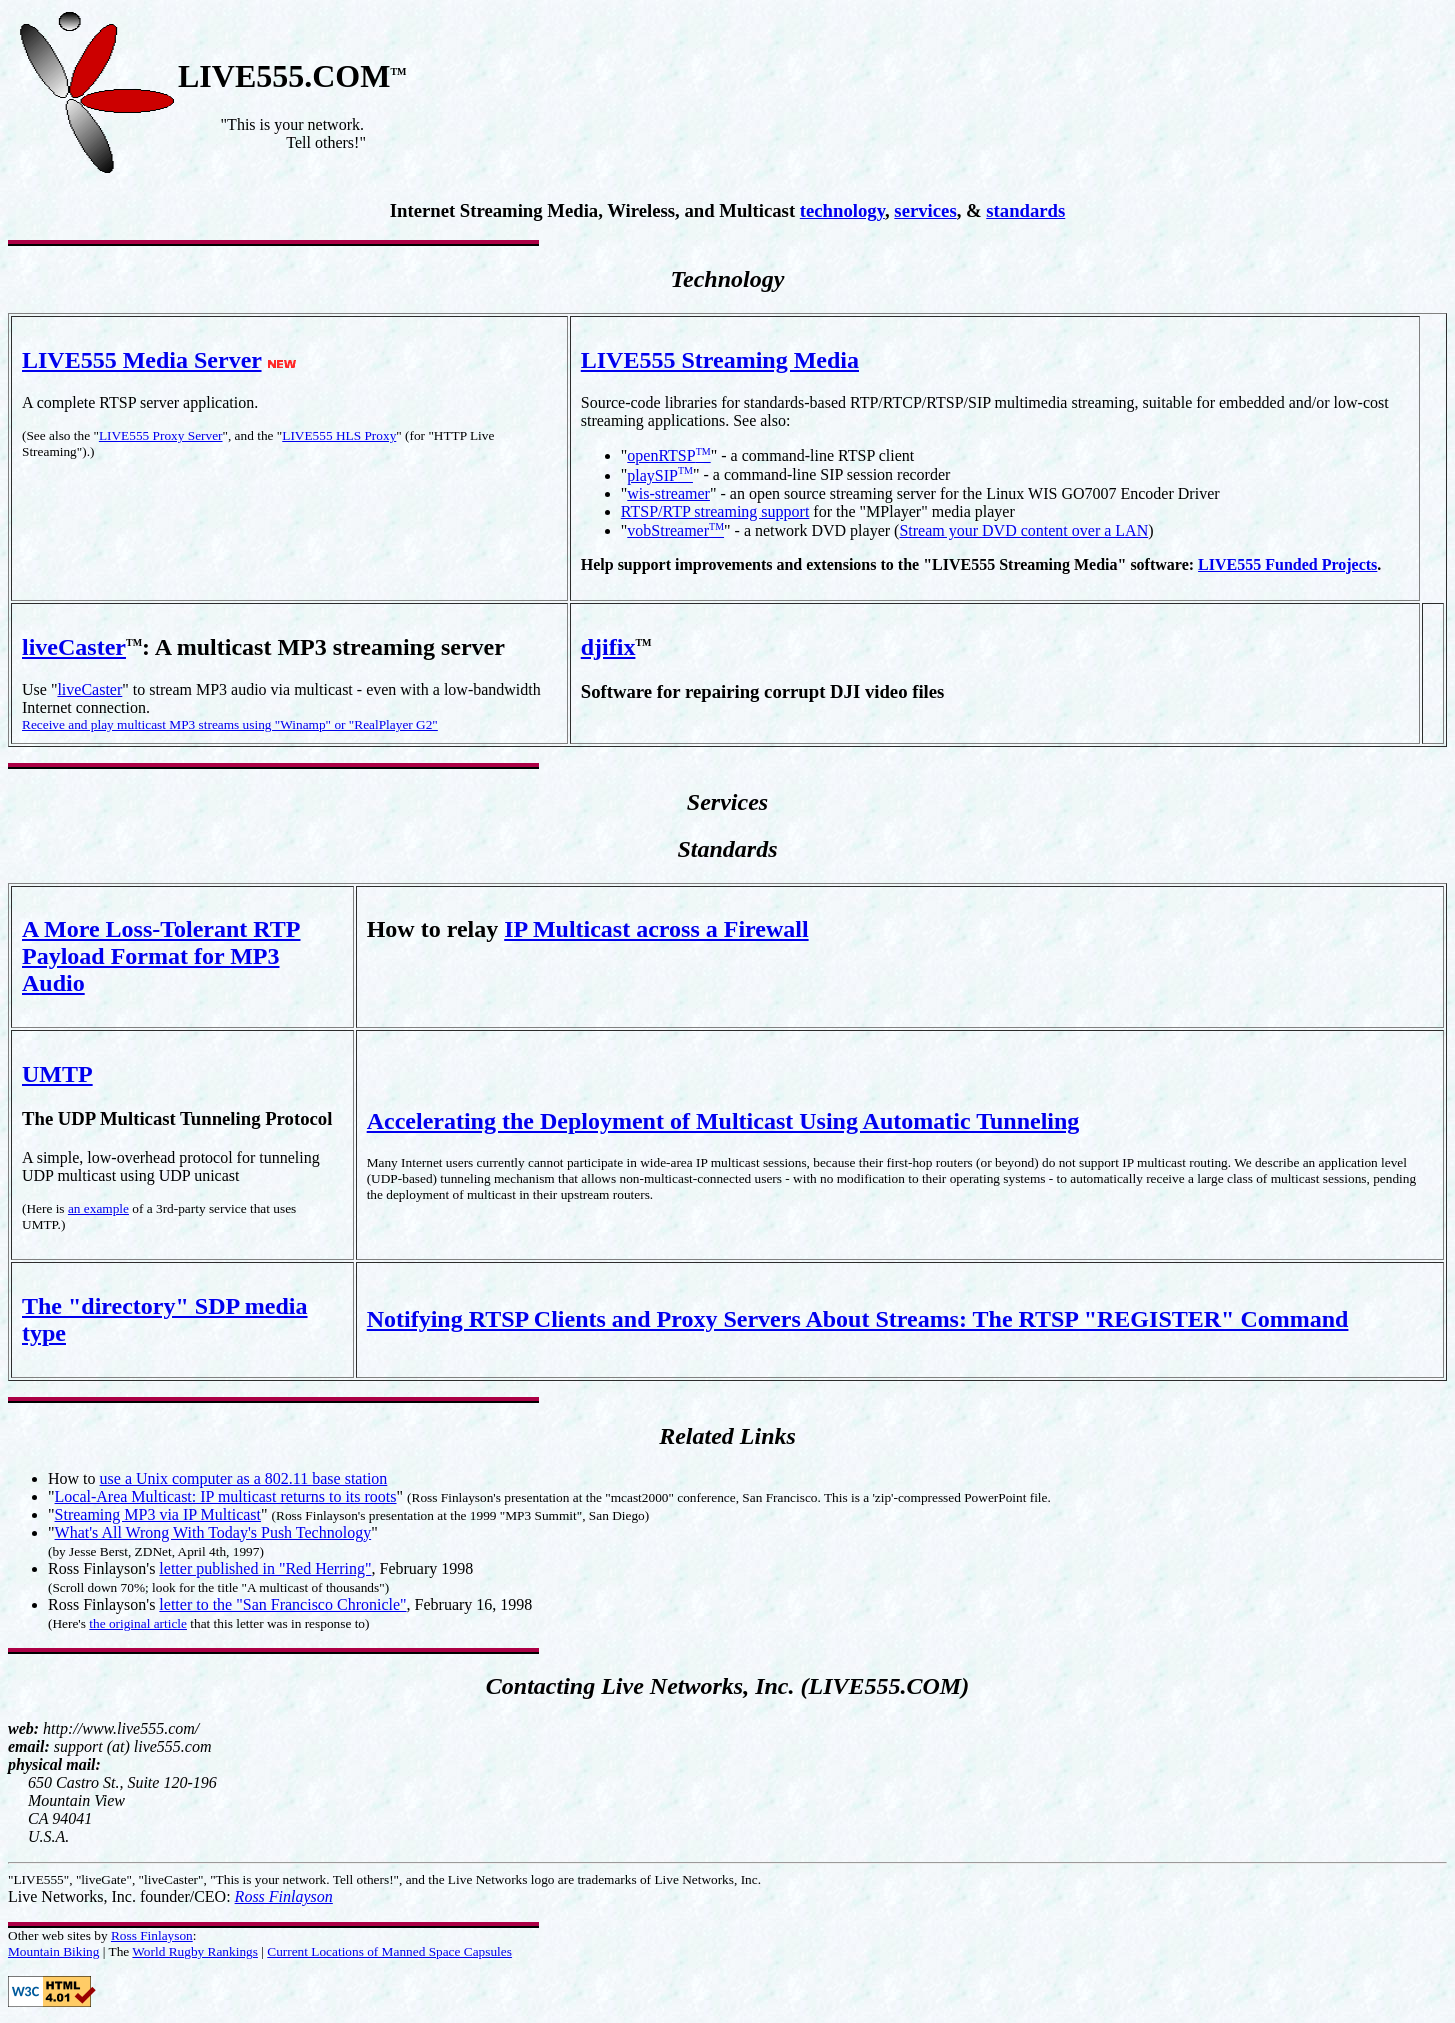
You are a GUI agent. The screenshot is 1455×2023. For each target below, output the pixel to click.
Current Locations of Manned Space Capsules (389, 1951)
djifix (608, 647)
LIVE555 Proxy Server (161, 435)
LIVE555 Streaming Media (720, 360)
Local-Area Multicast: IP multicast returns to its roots (226, 1496)
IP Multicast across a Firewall (656, 929)
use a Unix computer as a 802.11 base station (244, 1478)
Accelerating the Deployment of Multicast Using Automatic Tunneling (723, 1121)
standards (1025, 210)
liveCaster (74, 647)
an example (98, 1208)
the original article (138, 1623)
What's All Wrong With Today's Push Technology (213, 1532)
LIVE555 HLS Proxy (339, 435)
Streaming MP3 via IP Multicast (158, 1514)
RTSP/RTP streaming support (715, 511)
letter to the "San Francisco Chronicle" (282, 1604)
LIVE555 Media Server (142, 360)
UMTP (57, 1074)
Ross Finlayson (284, 1896)
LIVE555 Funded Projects (1287, 564)
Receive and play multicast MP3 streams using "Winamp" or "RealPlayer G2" (230, 724)
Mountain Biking (53, 1951)
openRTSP (668, 455)
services (925, 210)
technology (842, 210)
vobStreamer (675, 530)
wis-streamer (668, 493)
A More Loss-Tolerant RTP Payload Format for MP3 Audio (161, 956)
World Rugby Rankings (195, 1951)
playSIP (660, 475)
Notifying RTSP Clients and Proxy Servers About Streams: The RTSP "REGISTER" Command (858, 1319)
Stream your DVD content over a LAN (1023, 530)
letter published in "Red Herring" (265, 1568)
